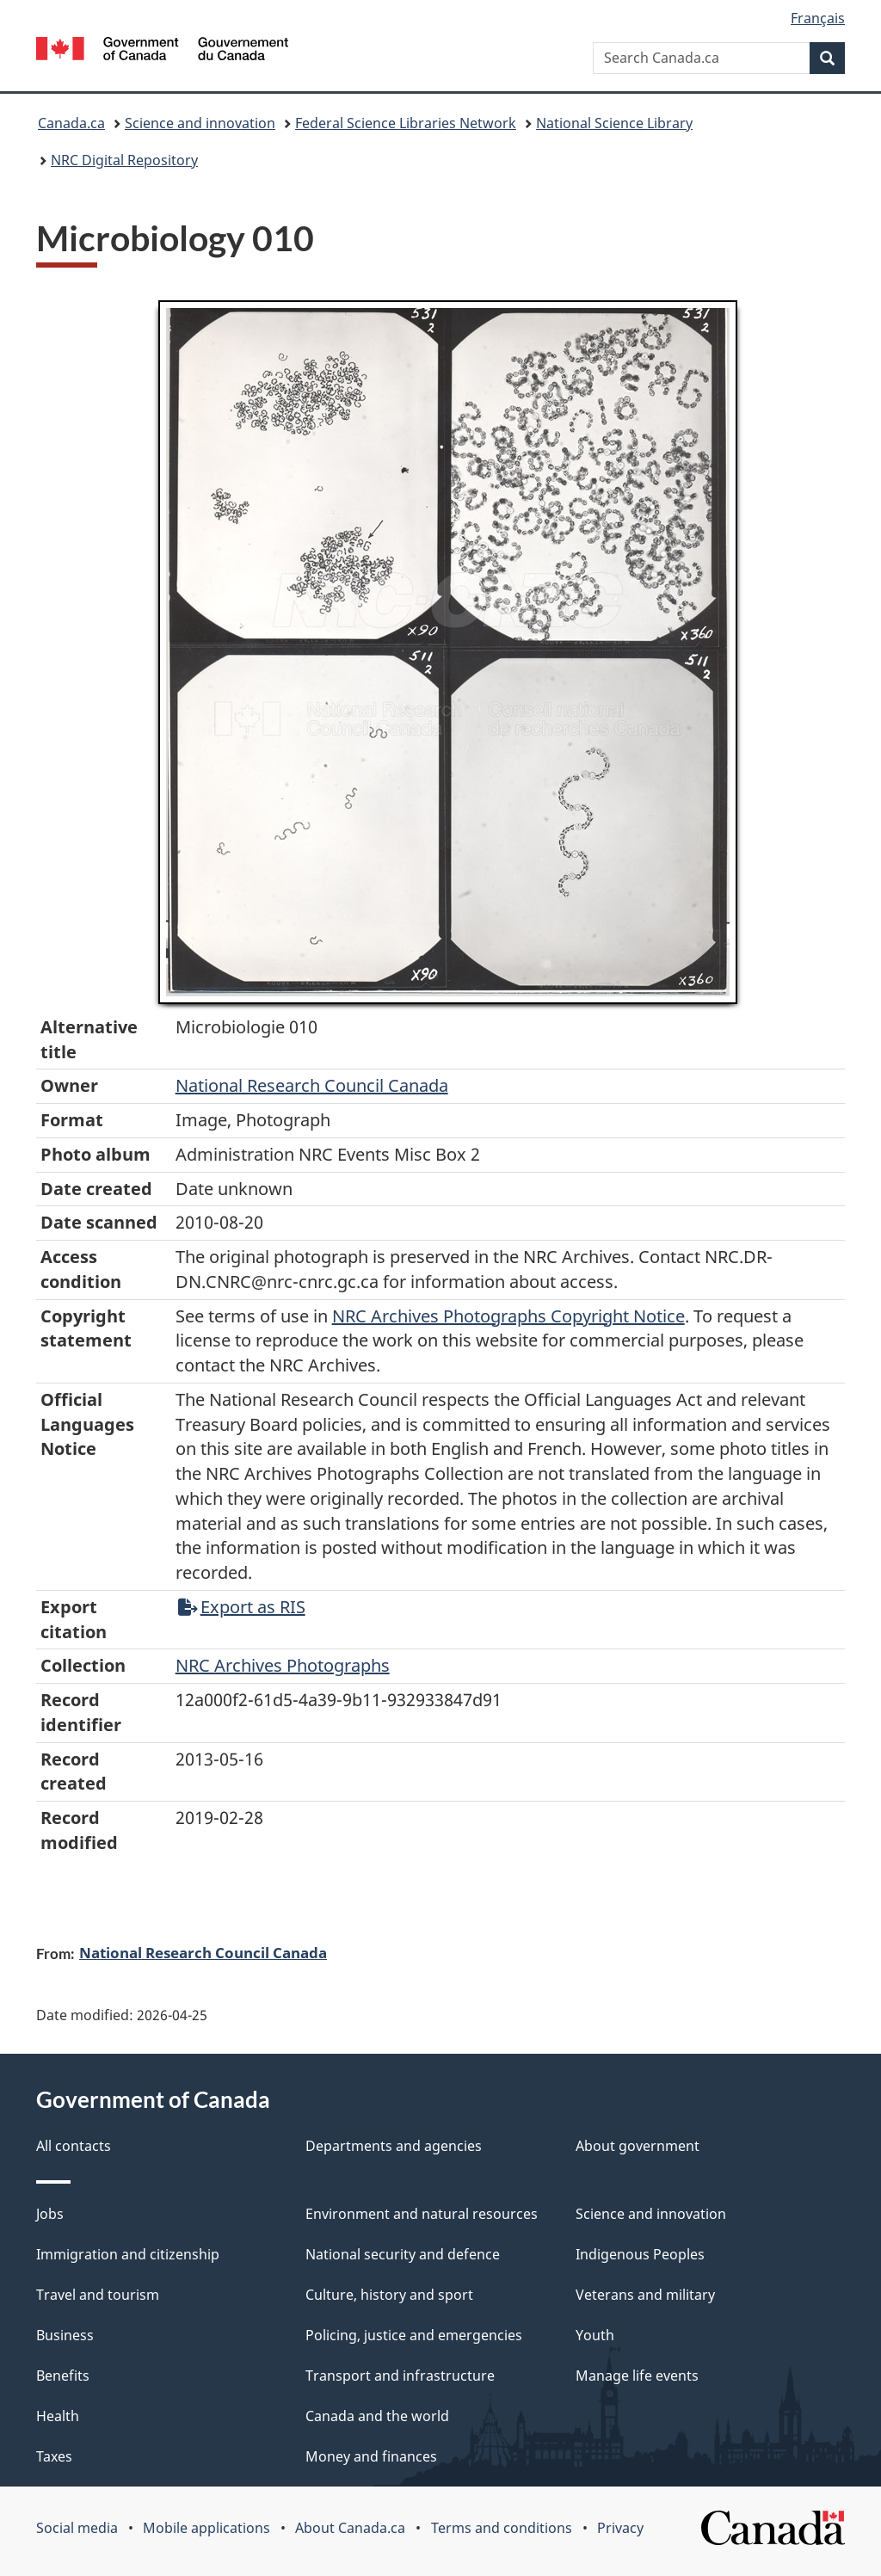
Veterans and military (645, 2294)
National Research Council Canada (312, 1085)
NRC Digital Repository (124, 160)
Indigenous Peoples (640, 2254)
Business (65, 2335)
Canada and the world (377, 2416)
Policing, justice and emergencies (413, 2335)
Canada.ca (71, 123)
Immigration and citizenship (127, 2254)
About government (637, 2145)
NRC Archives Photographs (283, 1665)
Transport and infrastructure (400, 2375)
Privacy (620, 2527)
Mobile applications (206, 2527)
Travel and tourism (97, 2294)
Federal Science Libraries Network (405, 123)
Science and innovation (200, 123)
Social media (77, 2527)
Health (57, 2416)
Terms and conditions (501, 2527)
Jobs (50, 2213)
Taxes (54, 2456)
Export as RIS (241, 1606)
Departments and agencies (393, 2145)
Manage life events (637, 2375)
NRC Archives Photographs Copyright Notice (508, 1316)
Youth (595, 2335)
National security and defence (402, 2254)
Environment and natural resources (421, 2213)
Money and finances (371, 2456)
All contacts (73, 2145)
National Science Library (614, 123)
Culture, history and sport (389, 2294)
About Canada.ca (350, 2527)
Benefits (62, 2375)
